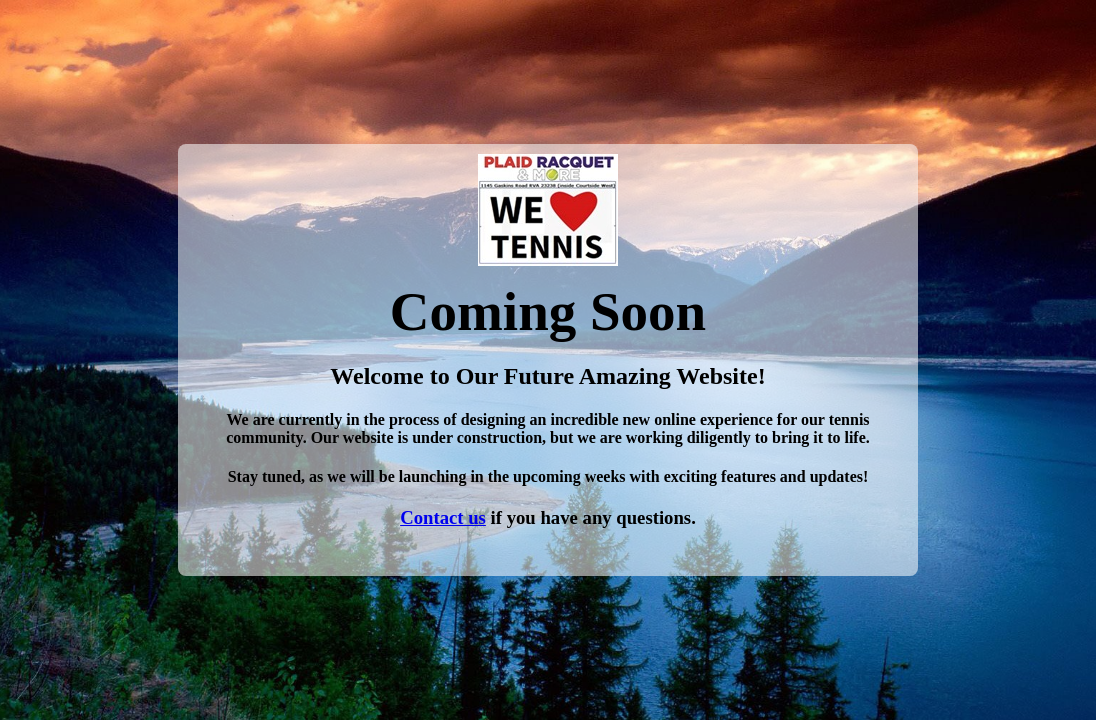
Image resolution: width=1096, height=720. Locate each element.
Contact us (443, 517)
